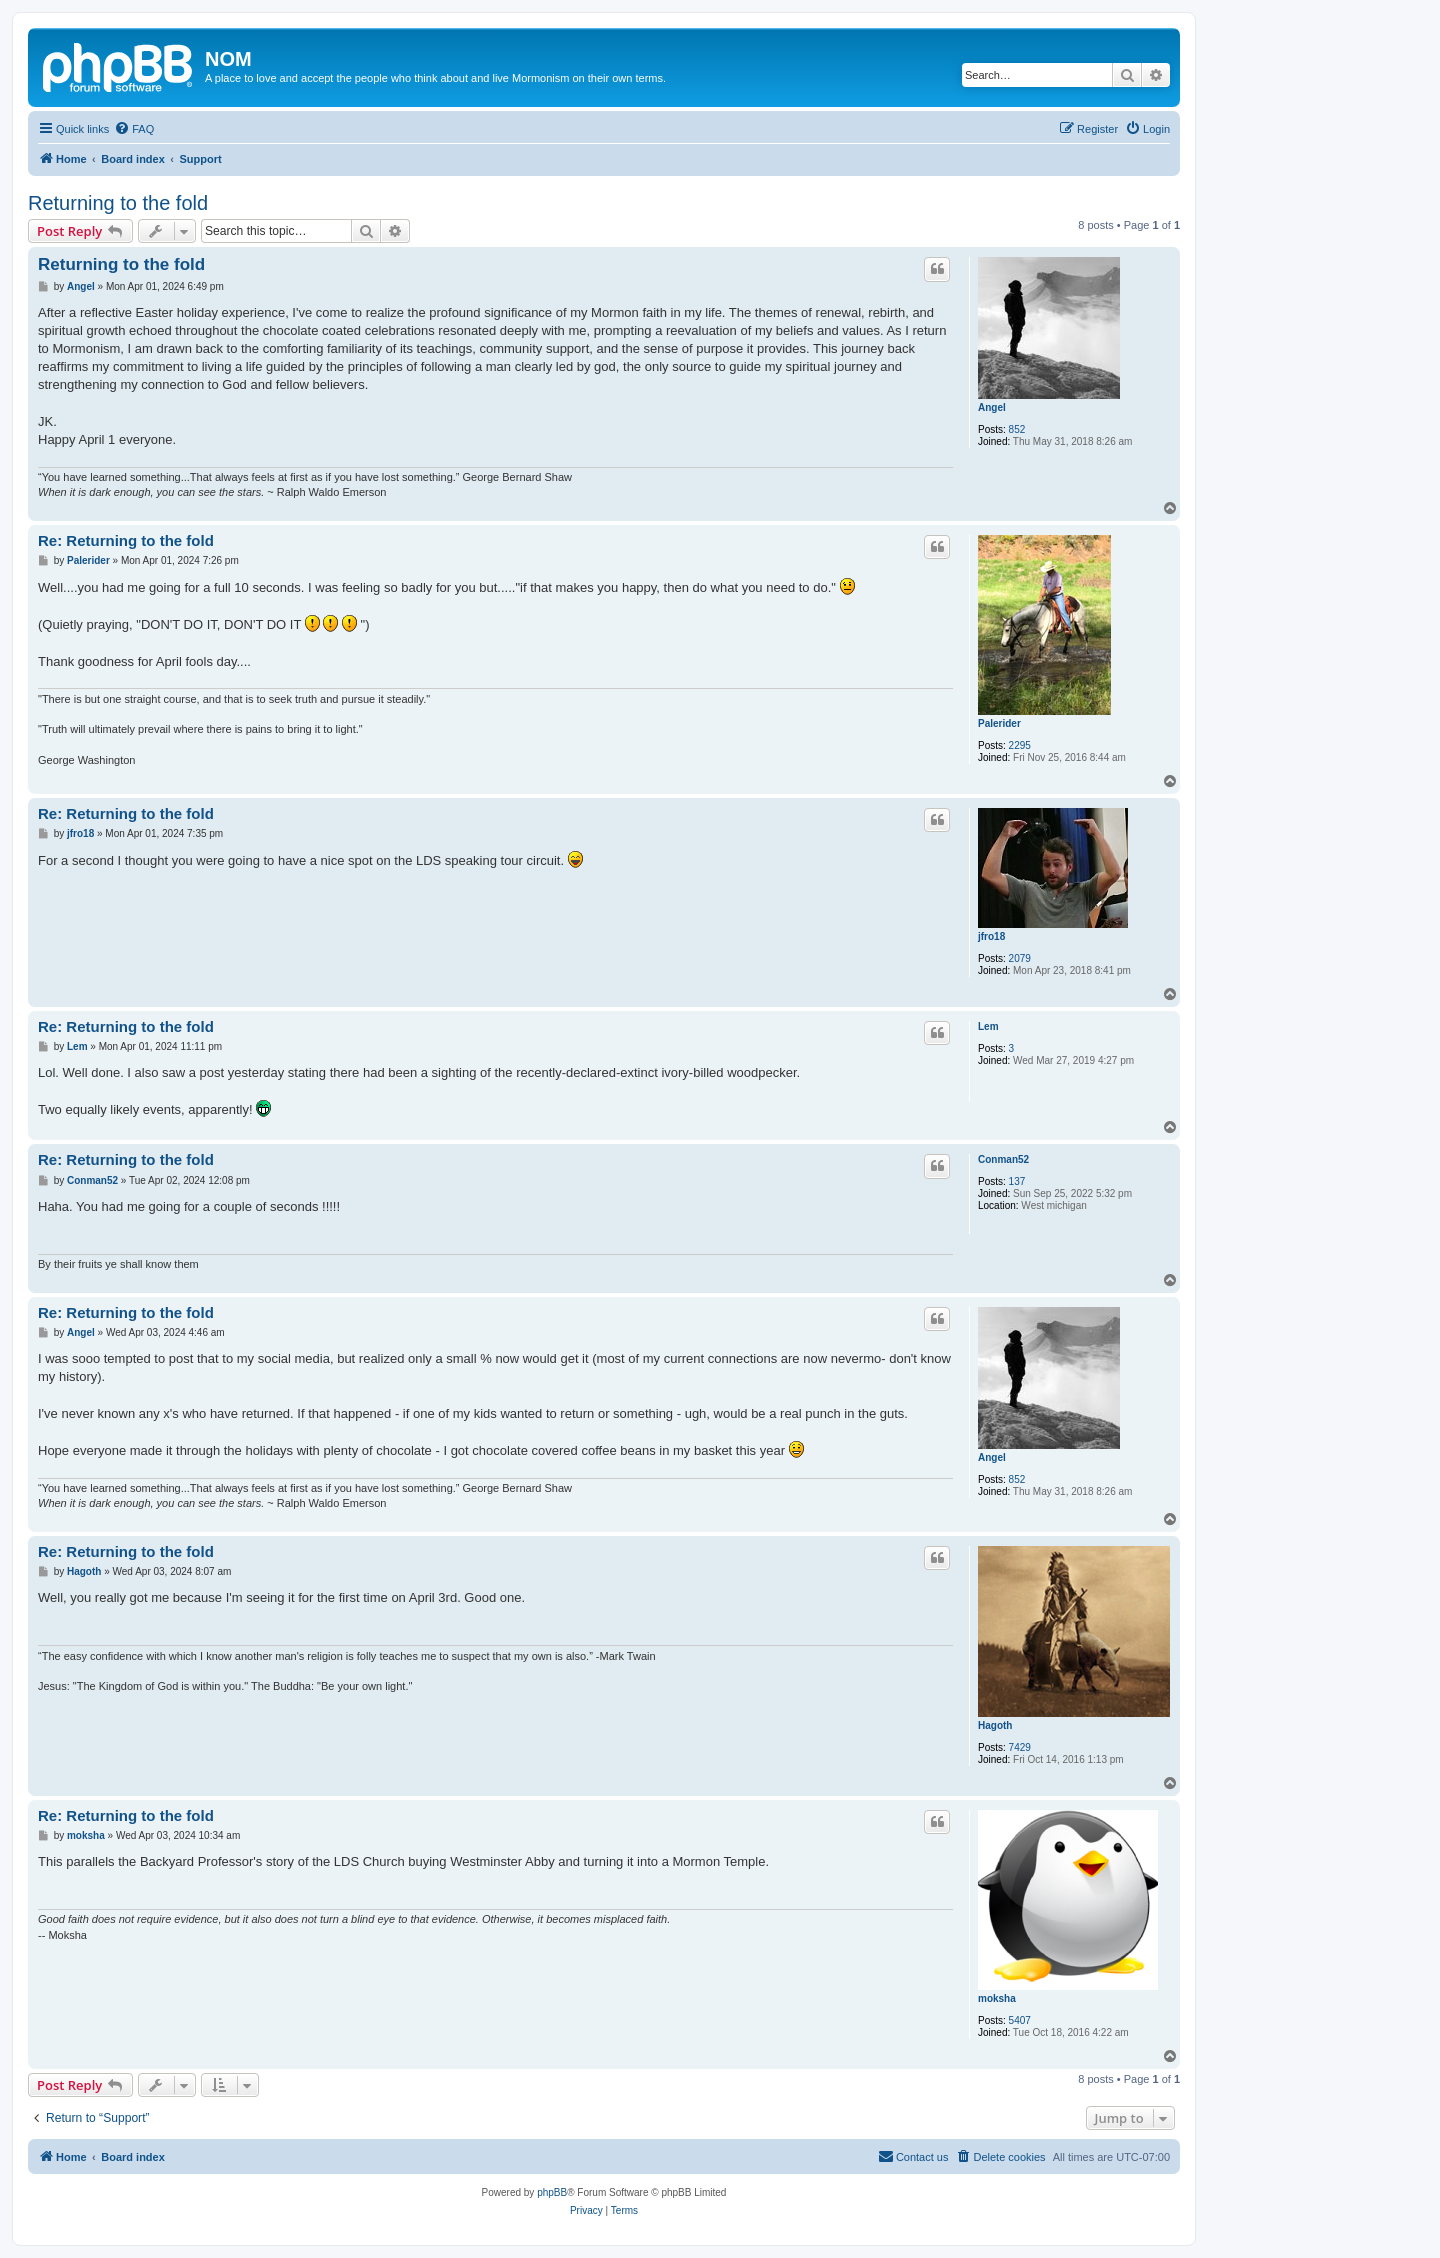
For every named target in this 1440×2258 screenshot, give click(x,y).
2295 (1020, 745)
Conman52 (1003, 1159)
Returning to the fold (118, 203)
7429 (1020, 1747)
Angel (992, 407)
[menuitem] (134, 129)
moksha (997, 1998)
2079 (1020, 958)
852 (1017, 429)
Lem (988, 1026)
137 (1017, 1181)
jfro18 (991, 936)
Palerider (999, 723)
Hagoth (995, 1725)
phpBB (552, 2192)
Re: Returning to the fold (126, 540)
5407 (1020, 2020)
